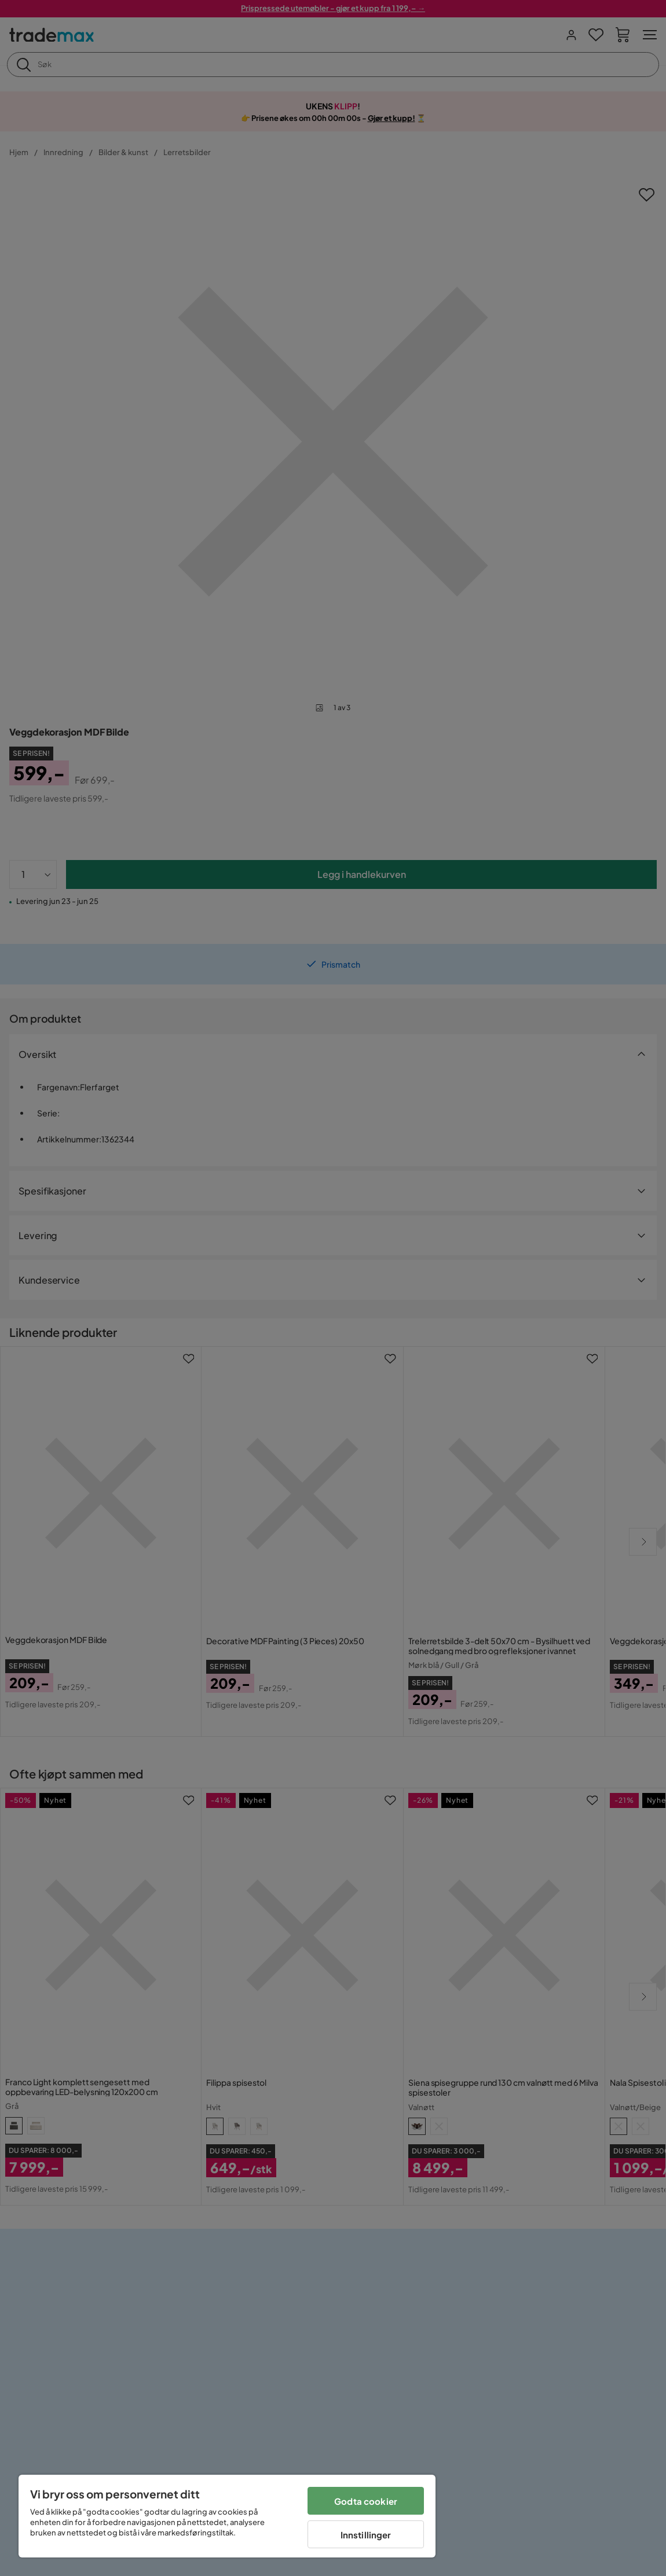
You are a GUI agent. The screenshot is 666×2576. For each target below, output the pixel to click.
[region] (227, 2516)
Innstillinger (366, 2534)
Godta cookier (365, 2501)
